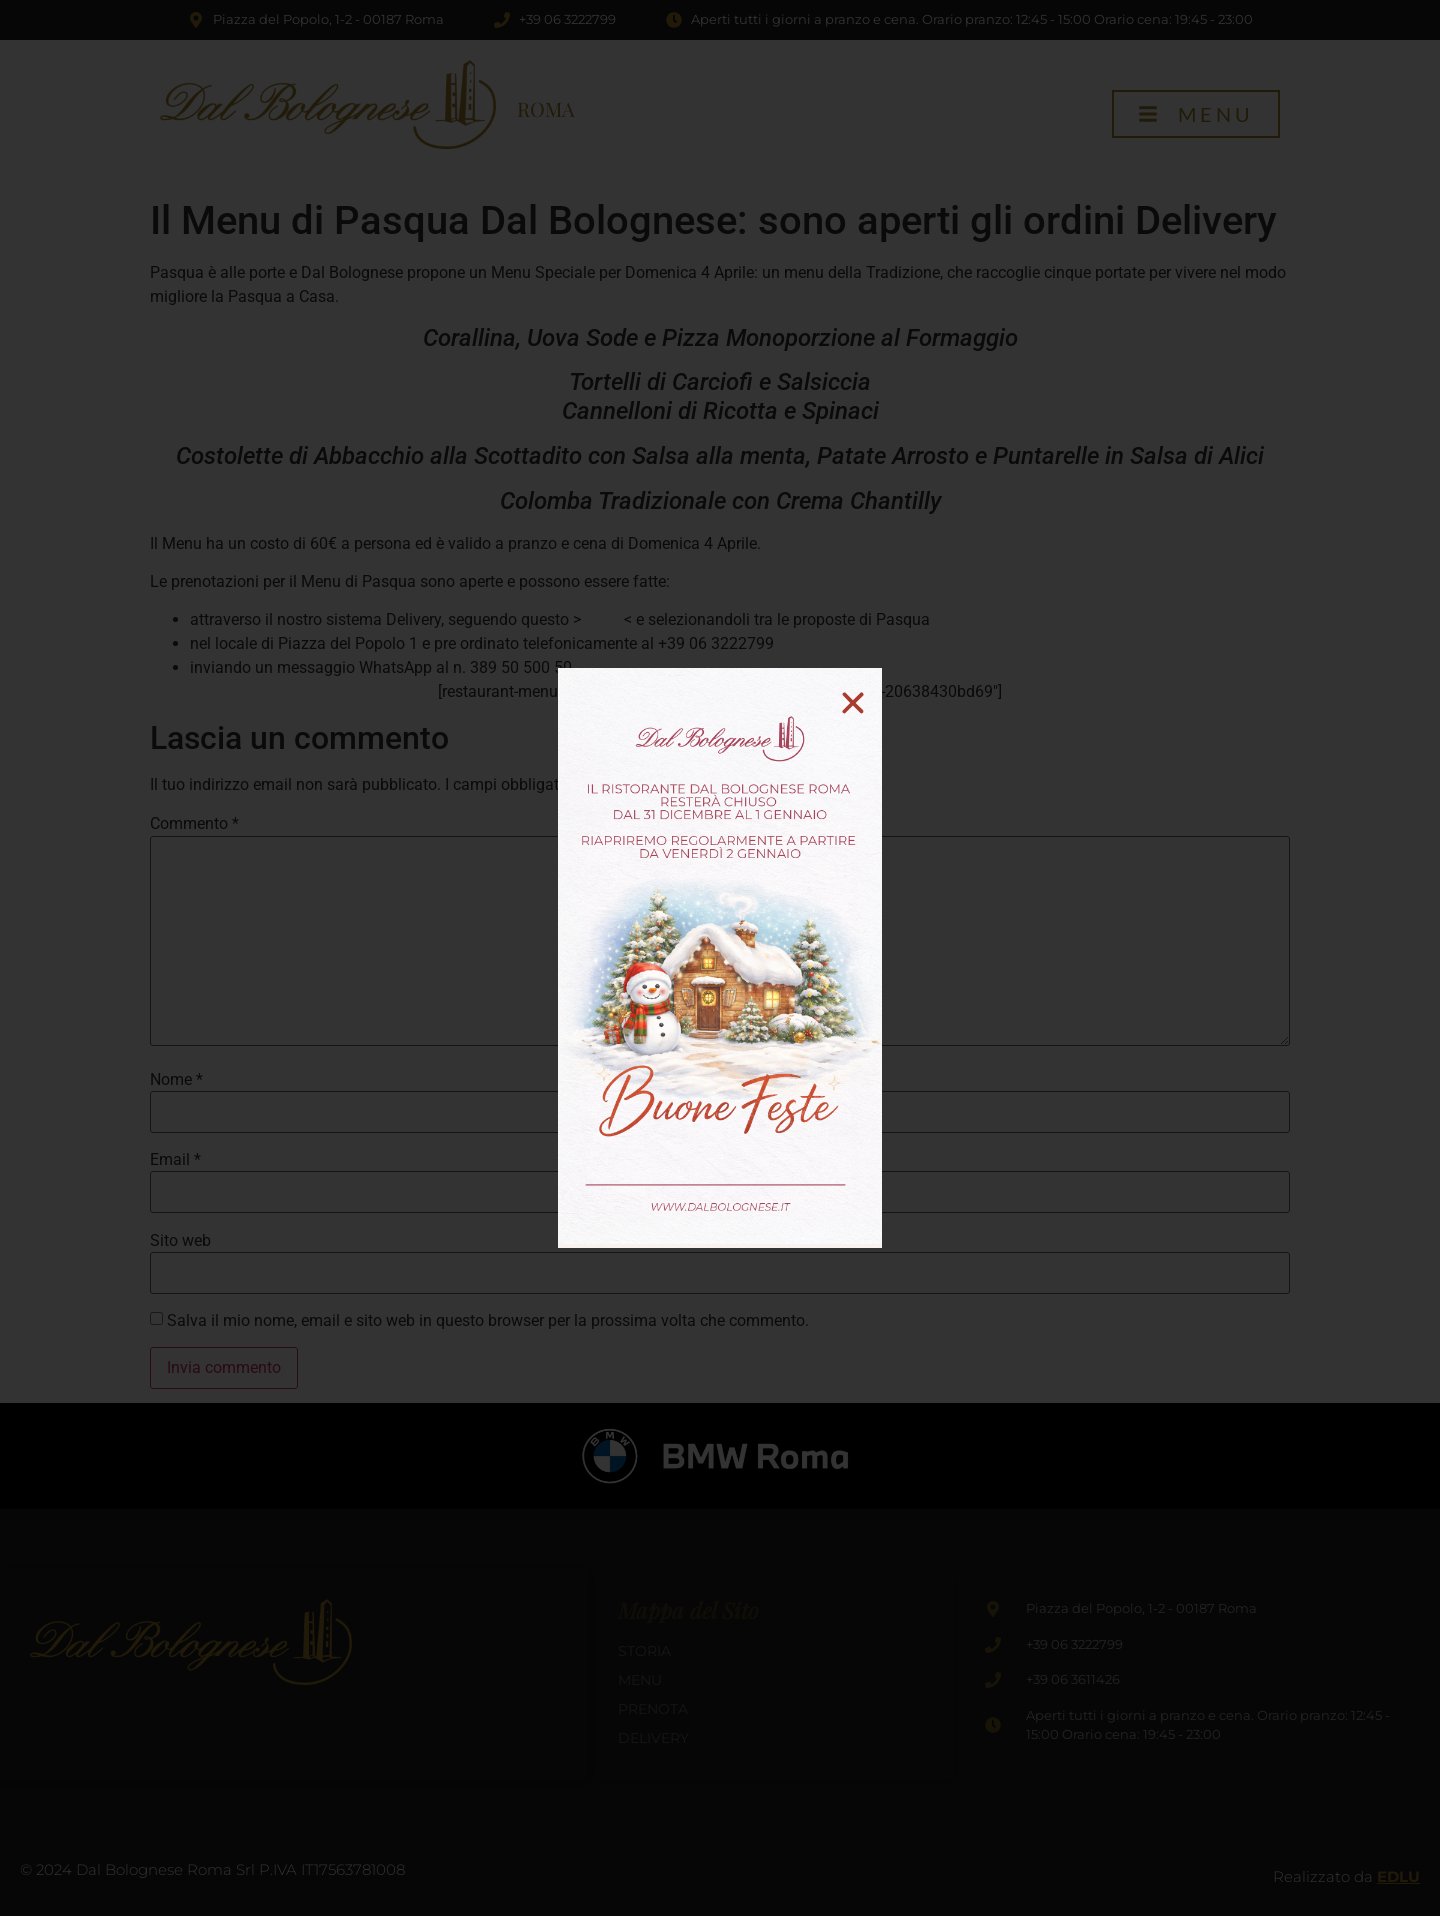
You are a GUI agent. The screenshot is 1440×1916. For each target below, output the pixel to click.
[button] (853, 703)
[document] (720, 958)
